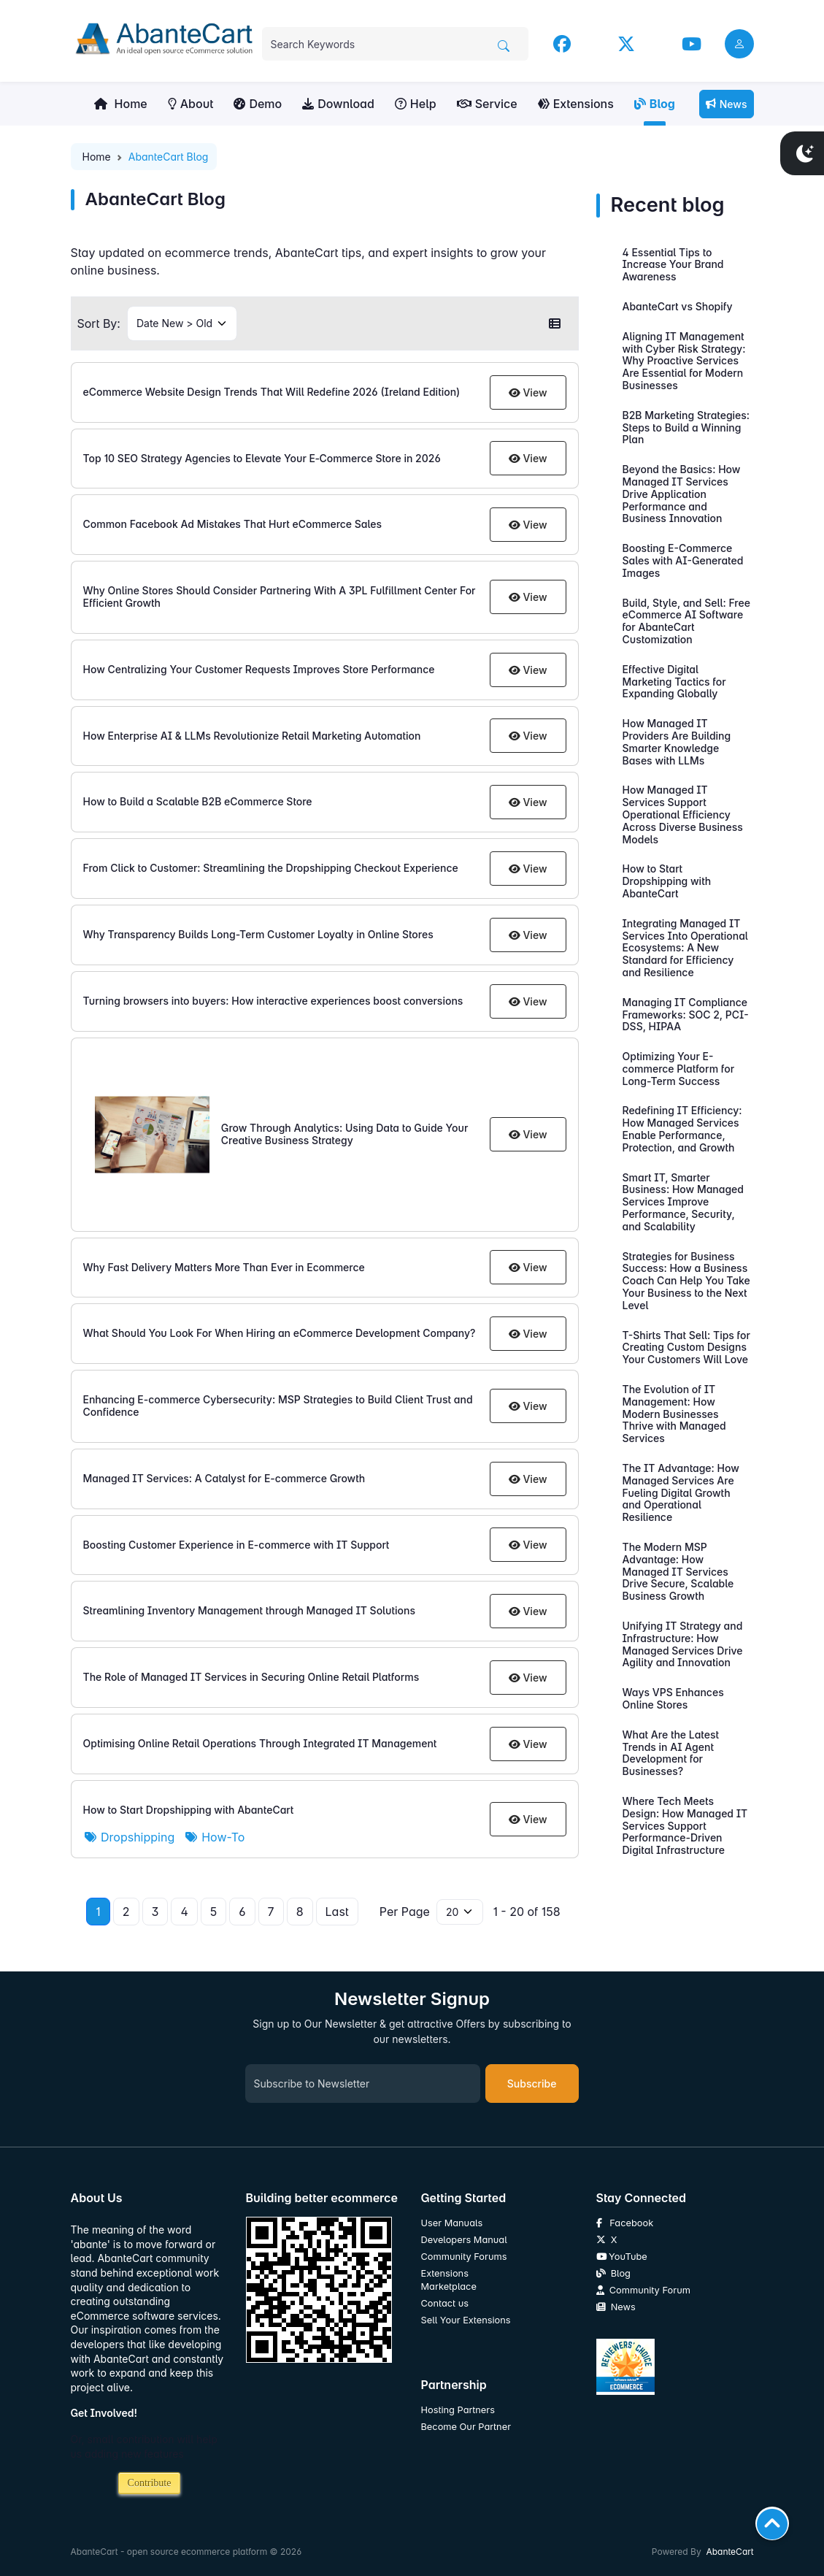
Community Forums (464, 2256)
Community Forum (643, 2290)
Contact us (445, 2303)
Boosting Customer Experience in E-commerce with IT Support (236, 1544)
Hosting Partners (458, 2409)
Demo (258, 103)
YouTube (621, 2256)
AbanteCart (729, 2551)
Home (120, 103)
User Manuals (452, 2222)
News (726, 104)
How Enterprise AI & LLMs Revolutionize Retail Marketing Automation (252, 735)
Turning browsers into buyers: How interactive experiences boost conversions (273, 1000)
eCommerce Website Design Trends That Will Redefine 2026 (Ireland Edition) (272, 392)
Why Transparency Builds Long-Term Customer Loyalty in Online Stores (258, 934)
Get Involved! (104, 2413)
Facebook (625, 2222)
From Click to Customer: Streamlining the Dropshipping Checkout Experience (270, 868)
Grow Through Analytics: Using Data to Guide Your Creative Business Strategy (345, 1134)
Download (338, 103)
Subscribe (532, 2083)
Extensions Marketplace (449, 2280)
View (528, 392)
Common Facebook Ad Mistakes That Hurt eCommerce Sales (232, 524)
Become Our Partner (466, 2426)
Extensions (576, 103)
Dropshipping (129, 1837)
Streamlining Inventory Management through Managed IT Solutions (249, 1610)
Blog (654, 103)
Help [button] (415, 103)
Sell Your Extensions (466, 2320)
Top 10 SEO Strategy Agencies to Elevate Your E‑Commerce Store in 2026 (262, 458)
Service (487, 103)
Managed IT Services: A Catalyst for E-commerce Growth (224, 1478)
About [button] (191, 103)
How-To (214, 1837)
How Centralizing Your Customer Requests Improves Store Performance (259, 669)
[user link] (739, 43)
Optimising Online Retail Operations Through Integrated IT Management (260, 1743)
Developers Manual (464, 2239)
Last (337, 1911)
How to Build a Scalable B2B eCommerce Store (197, 801)
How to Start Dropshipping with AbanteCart (188, 1809)
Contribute (150, 2482)
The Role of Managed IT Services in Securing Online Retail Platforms (251, 1677)
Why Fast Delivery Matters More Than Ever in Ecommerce (224, 1267)
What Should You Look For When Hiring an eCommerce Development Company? (279, 1333)
